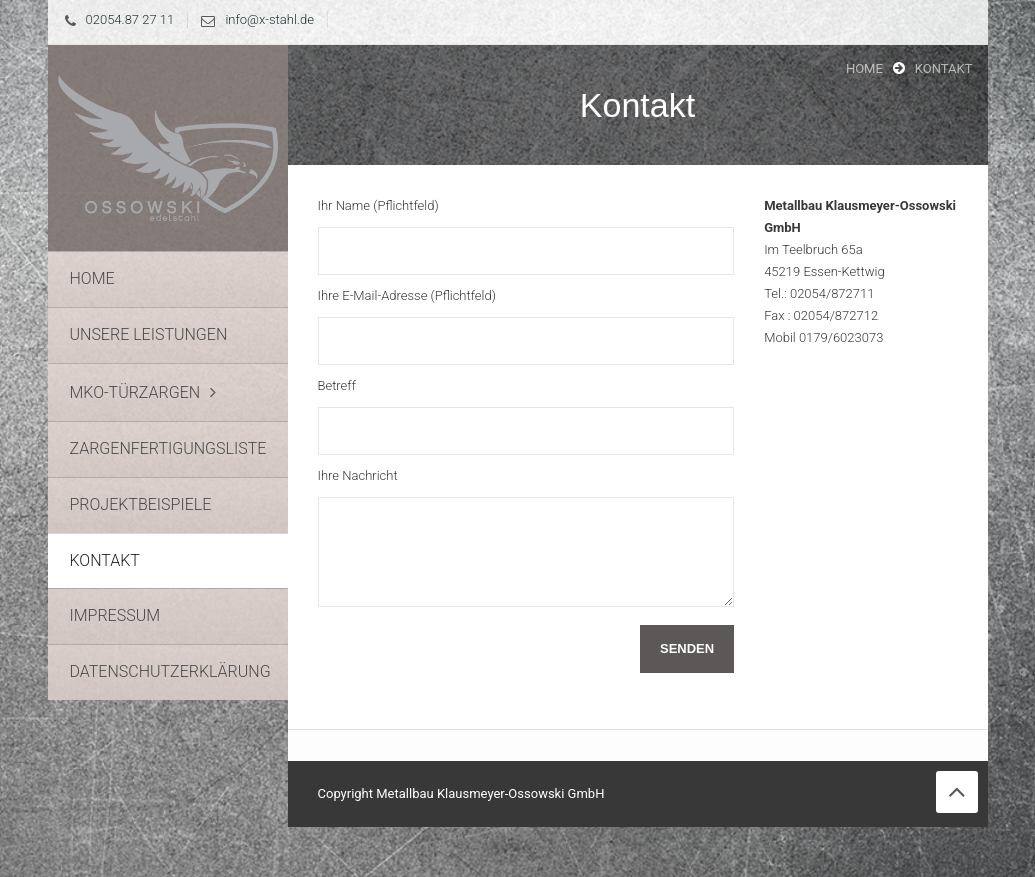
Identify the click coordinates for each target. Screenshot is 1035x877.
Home (864, 68)
